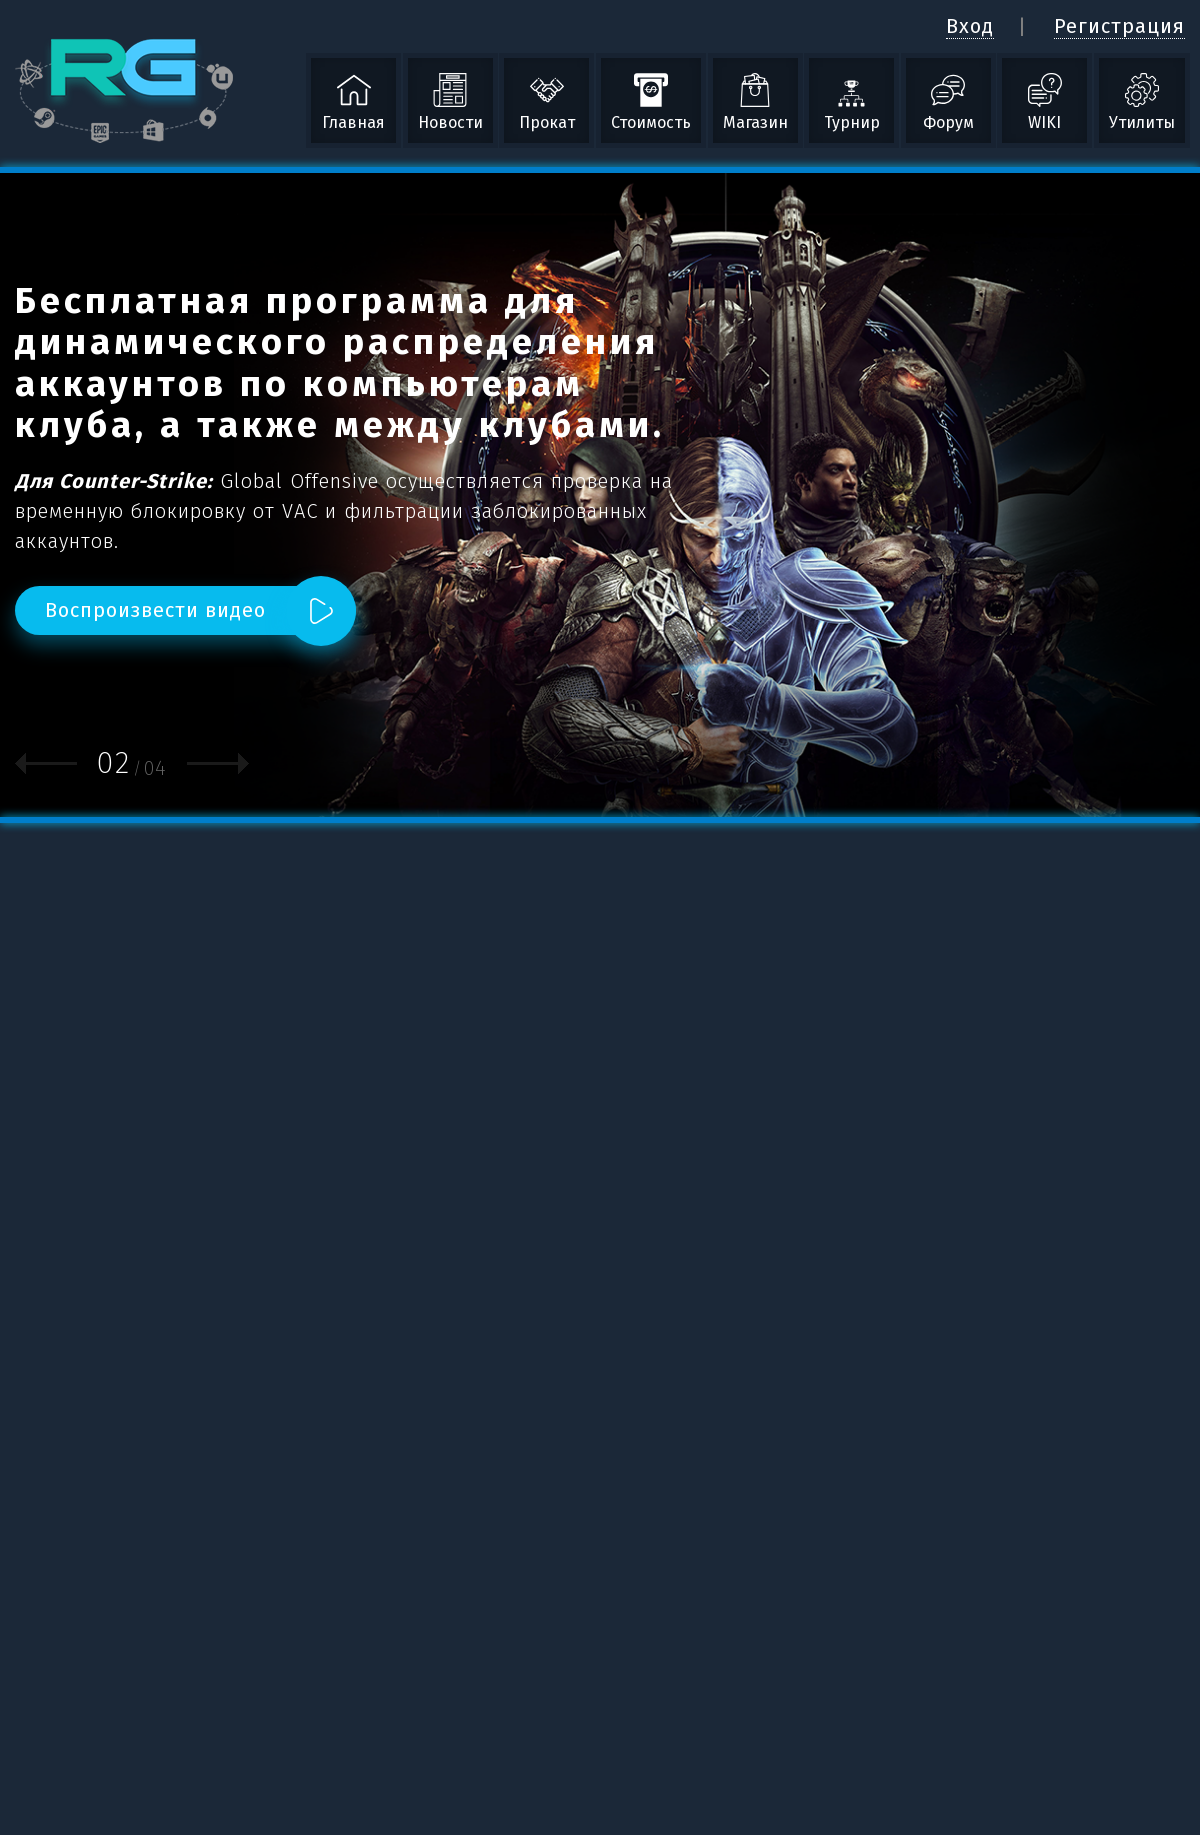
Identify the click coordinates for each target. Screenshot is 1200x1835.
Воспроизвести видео (155, 610)
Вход (970, 26)
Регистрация (1119, 26)
